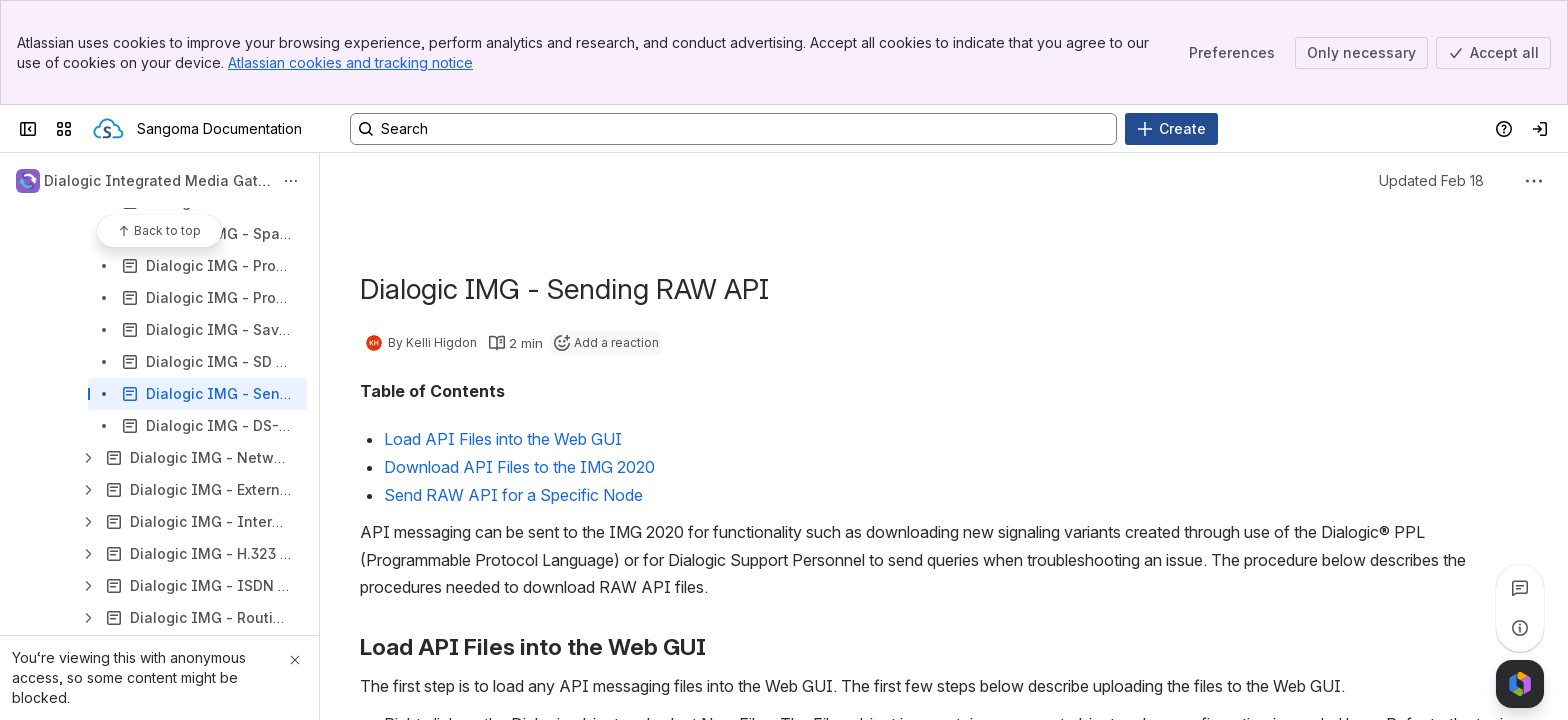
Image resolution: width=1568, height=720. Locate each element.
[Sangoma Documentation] (108, 129)
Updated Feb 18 (1431, 180)
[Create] (1171, 129)
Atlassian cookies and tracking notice (350, 62)
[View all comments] (1520, 588)
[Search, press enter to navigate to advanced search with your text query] (733, 129)
